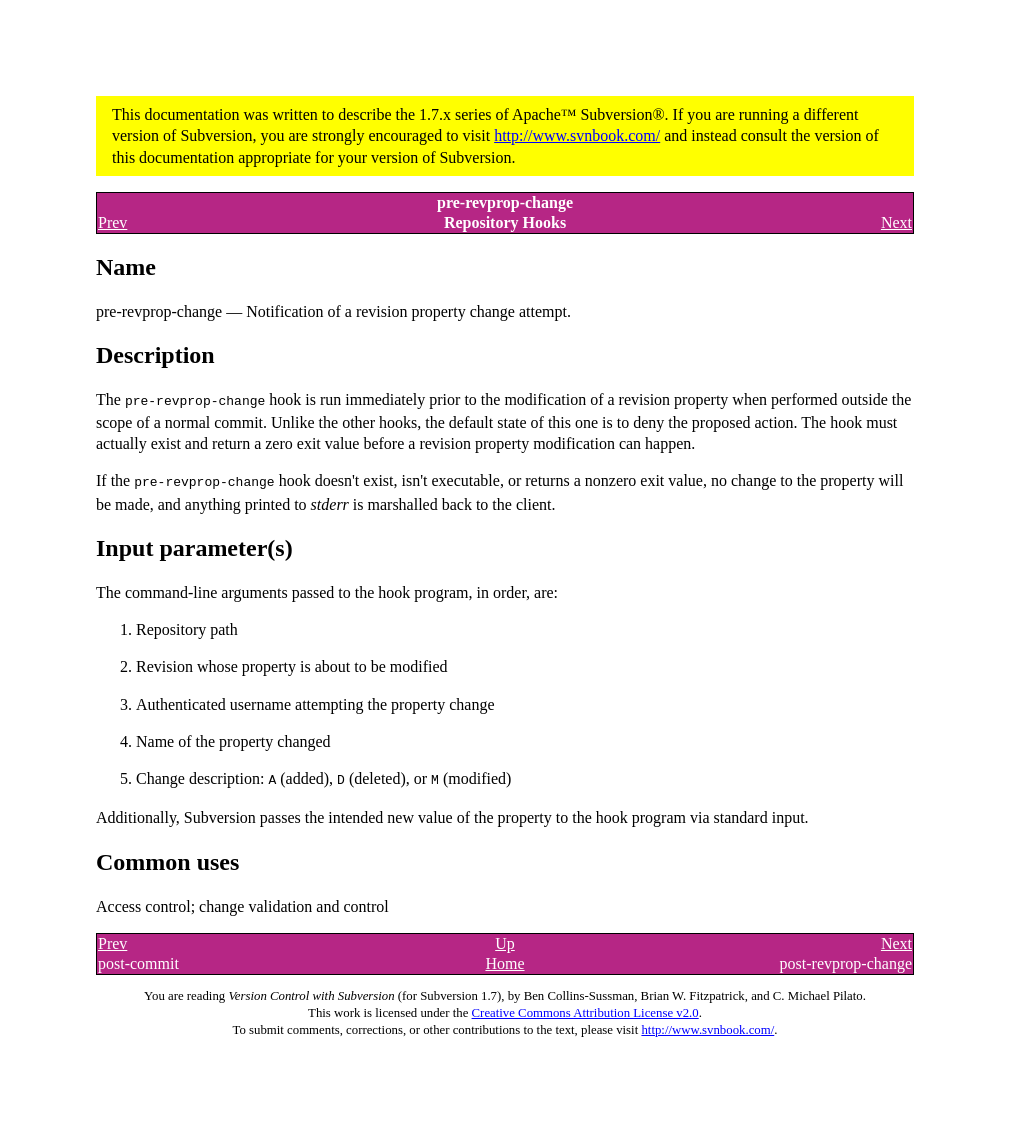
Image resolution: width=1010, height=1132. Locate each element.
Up (505, 940)
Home (504, 960)
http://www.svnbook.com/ (577, 135)
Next (896, 222)
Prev (112, 222)
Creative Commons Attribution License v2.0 (585, 1010)
